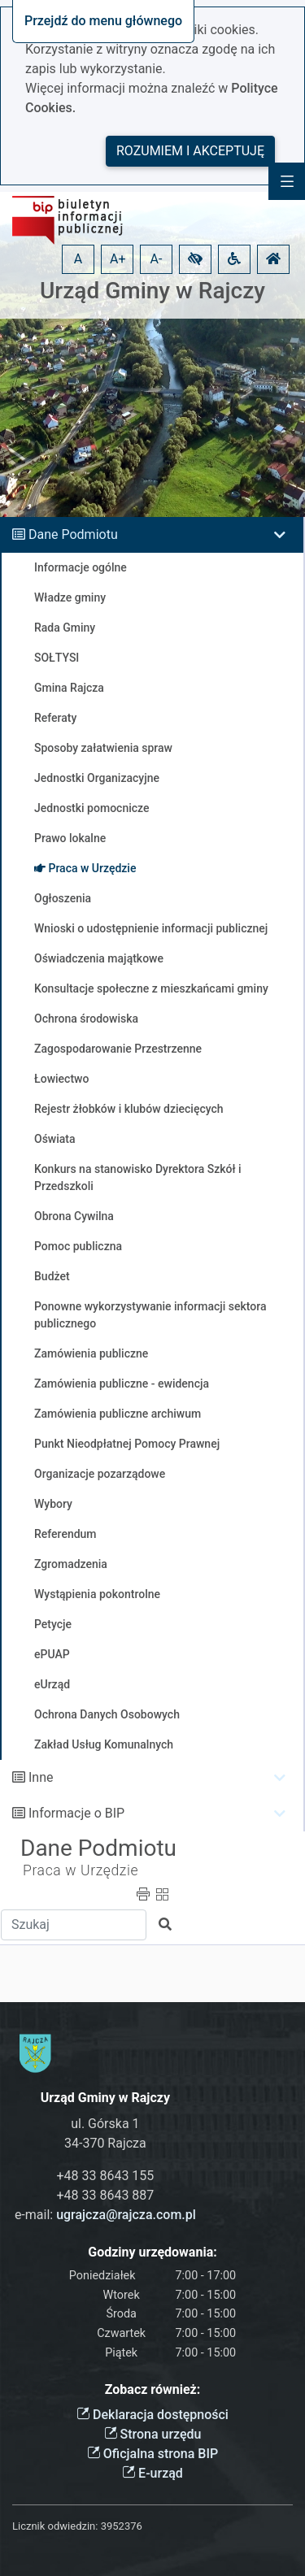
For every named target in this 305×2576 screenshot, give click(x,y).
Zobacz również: (153, 2389)
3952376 (121, 2526)
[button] (195, 259)
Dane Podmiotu (73, 534)
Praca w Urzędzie (80, 1870)
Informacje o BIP (76, 1813)
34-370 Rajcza (105, 2143)
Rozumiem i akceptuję (190, 151)
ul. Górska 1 (105, 2123)
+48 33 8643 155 (105, 2175)
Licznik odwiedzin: (55, 2526)
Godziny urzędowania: (152, 2252)
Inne (41, 1777)
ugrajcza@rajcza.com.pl (126, 2214)
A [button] (78, 259)
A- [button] (156, 259)
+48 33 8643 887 (105, 2195)
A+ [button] (118, 259)
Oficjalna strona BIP (152, 2453)
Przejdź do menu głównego (103, 20)
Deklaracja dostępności (152, 2414)
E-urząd (152, 2473)
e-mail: (105, 2214)
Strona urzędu (153, 2434)
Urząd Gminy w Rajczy (152, 290)
